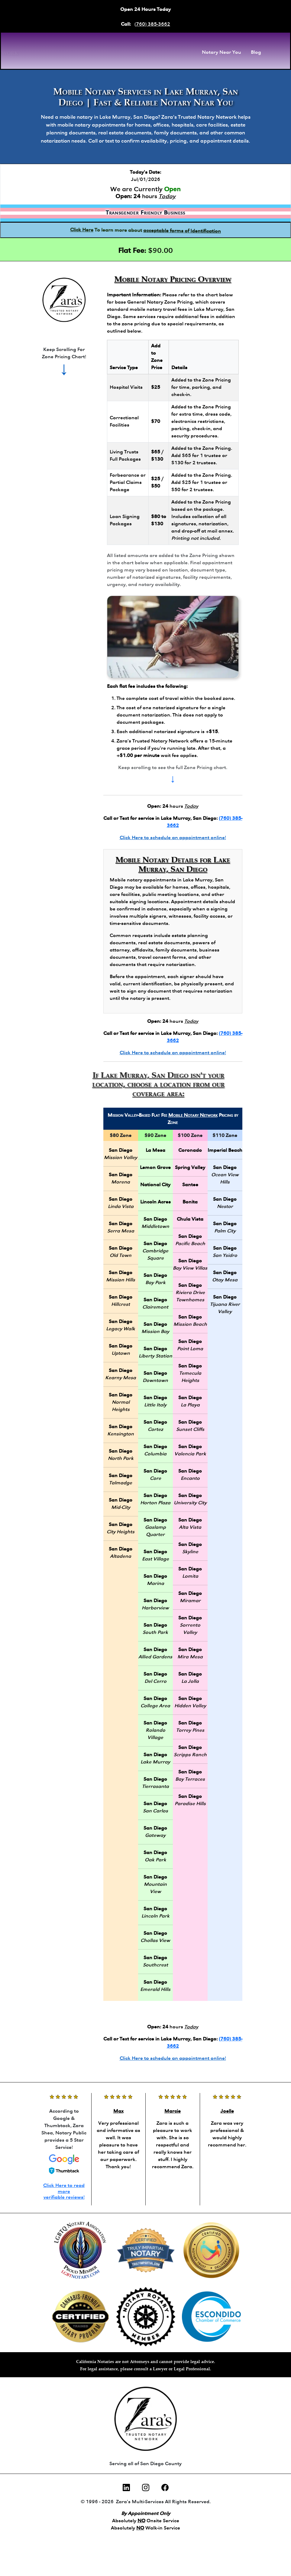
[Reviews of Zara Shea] (118, 2132)
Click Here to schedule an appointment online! (173, 838)
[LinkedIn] (126, 2488)
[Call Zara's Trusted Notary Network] (64, 300)
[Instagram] (145, 2488)
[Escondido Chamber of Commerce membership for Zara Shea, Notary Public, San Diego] (211, 2316)
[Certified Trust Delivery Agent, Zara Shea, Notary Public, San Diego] (211, 2250)
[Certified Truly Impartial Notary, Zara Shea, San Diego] (145, 2250)
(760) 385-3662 (152, 24)
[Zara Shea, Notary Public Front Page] (83, 53)
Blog (256, 52)
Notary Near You (221, 52)
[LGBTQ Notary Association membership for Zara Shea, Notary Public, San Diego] (80, 2250)
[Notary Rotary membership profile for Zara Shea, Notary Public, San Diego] (145, 2316)
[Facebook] (165, 2488)
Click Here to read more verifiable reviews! (64, 2191)
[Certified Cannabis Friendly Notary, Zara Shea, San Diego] (80, 2316)
